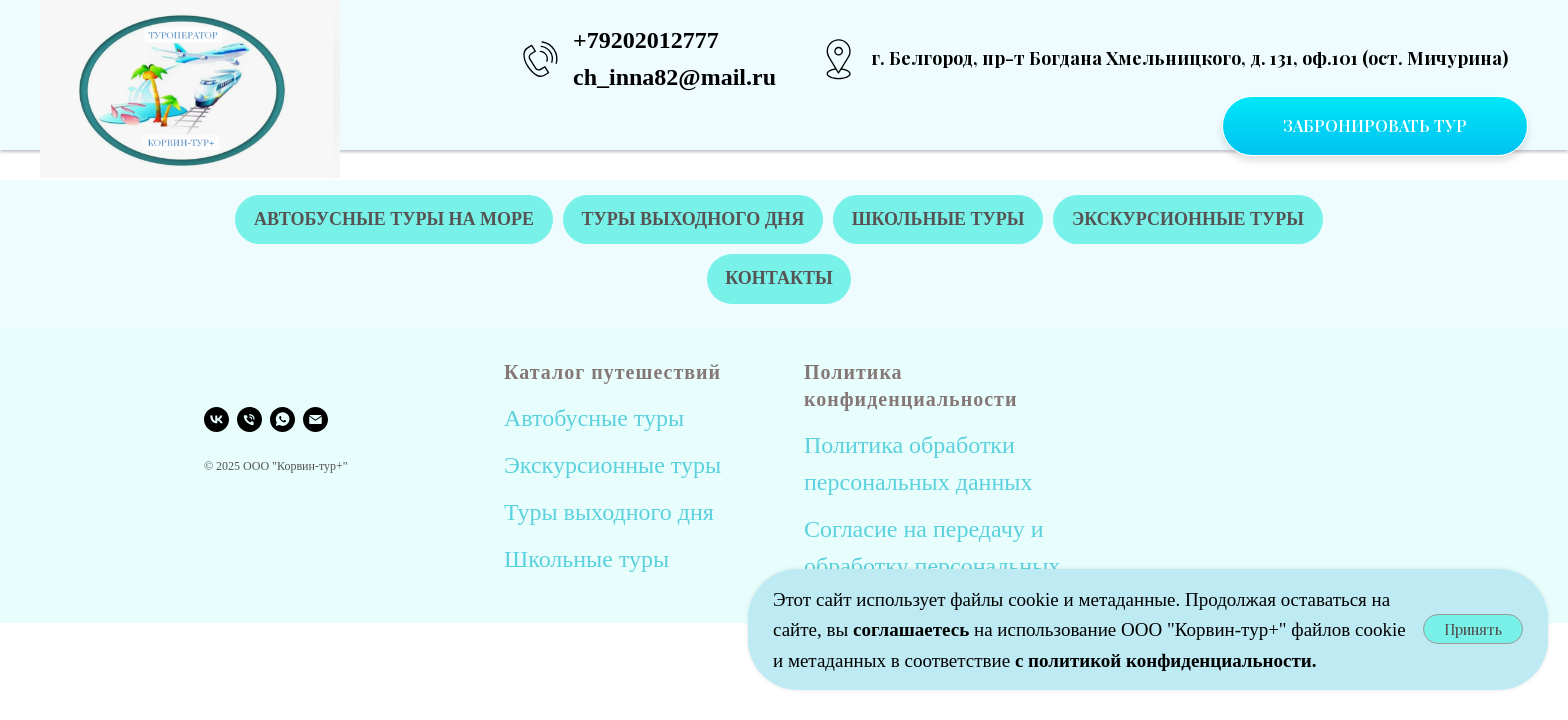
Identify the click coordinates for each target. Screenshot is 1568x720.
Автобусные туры (594, 419)
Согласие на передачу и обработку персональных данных (932, 567)
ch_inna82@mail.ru (674, 77)
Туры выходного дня (609, 513)
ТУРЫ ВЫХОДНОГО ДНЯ (692, 219)
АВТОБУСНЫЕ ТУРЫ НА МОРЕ (393, 219)
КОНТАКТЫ (778, 279)
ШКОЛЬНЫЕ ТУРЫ (938, 219)
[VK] (216, 420)
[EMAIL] (315, 420)
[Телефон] (249, 420)
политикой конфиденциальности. (1172, 660)
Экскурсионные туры (612, 466)
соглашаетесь (913, 629)
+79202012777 (646, 40)
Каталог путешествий (612, 373)
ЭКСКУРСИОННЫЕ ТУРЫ (1189, 219)
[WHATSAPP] (282, 420)
